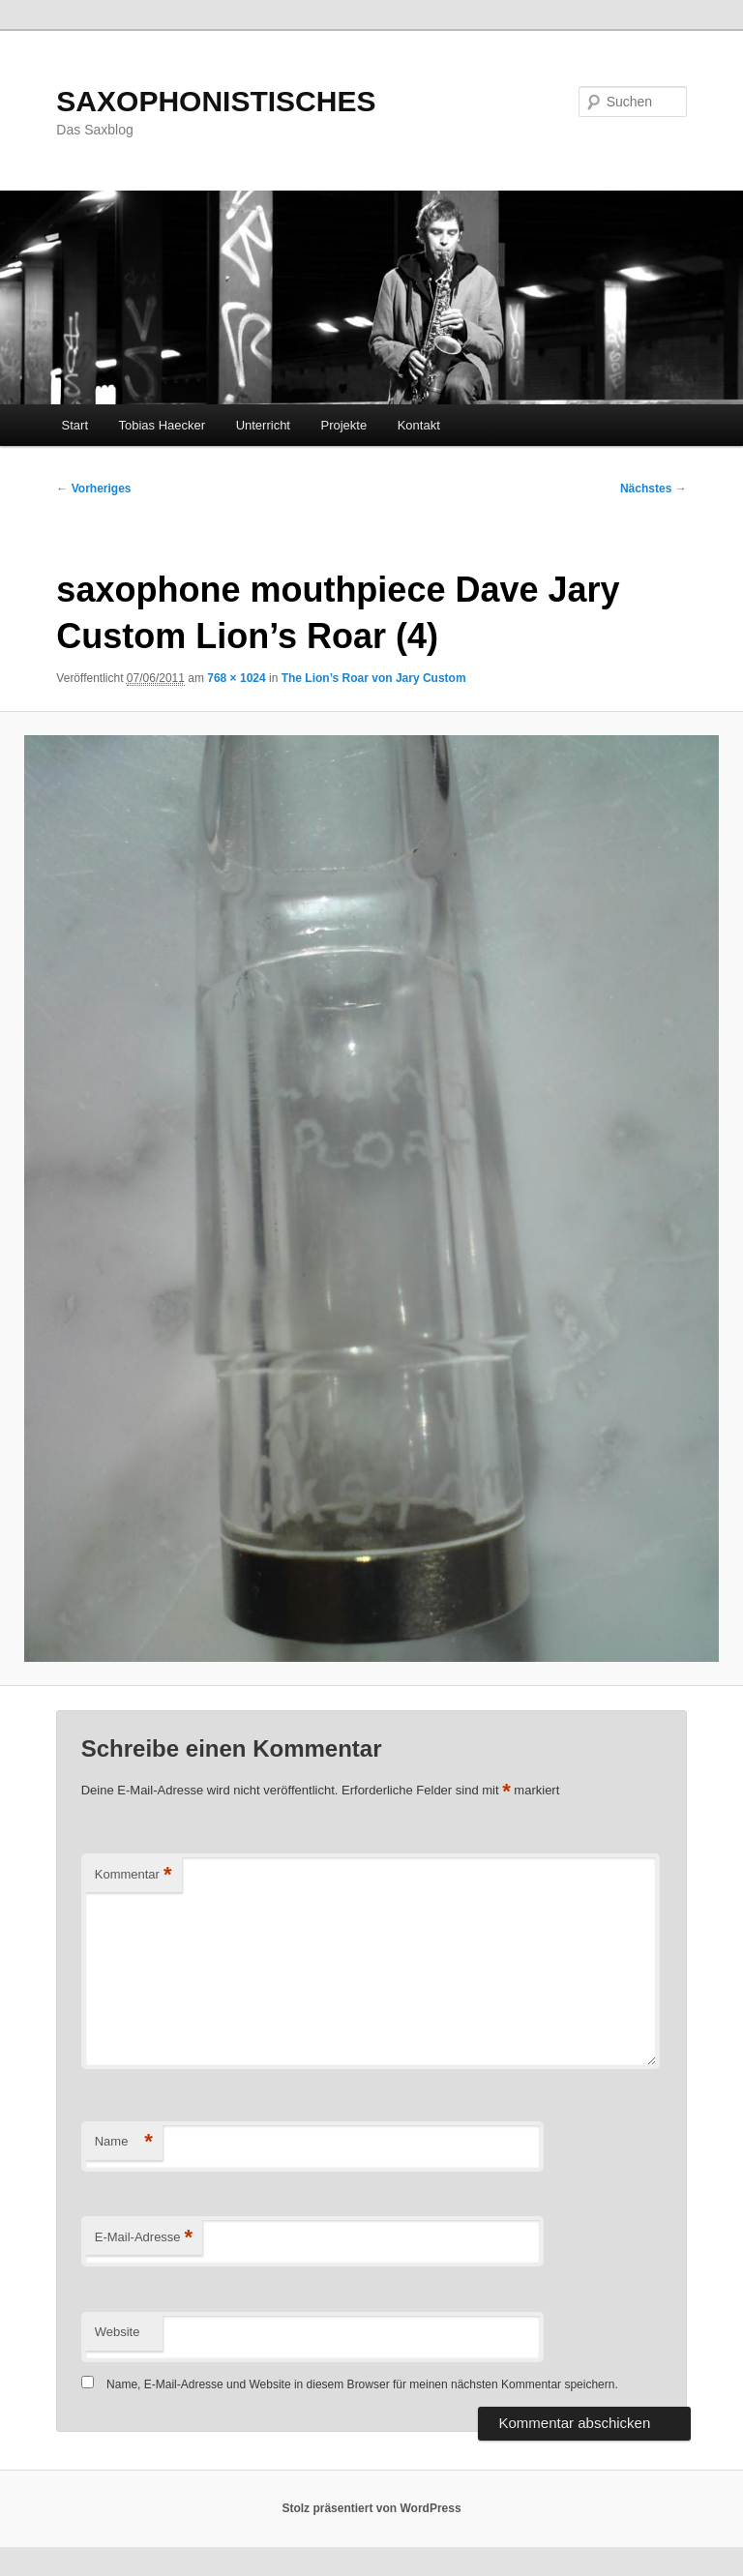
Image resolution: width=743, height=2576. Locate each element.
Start (75, 425)
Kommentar (133, 1875)
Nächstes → (653, 488)
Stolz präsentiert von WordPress (371, 2508)
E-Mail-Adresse (144, 2238)
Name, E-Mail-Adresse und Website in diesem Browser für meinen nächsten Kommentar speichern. (362, 2384)
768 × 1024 (236, 678)
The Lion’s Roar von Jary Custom (374, 678)
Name (124, 2142)
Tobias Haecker (162, 425)
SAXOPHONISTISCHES (215, 101)
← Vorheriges (93, 488)
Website (117, 2331)
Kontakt (419, 425)
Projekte (343, 425)
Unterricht (263, 425)
